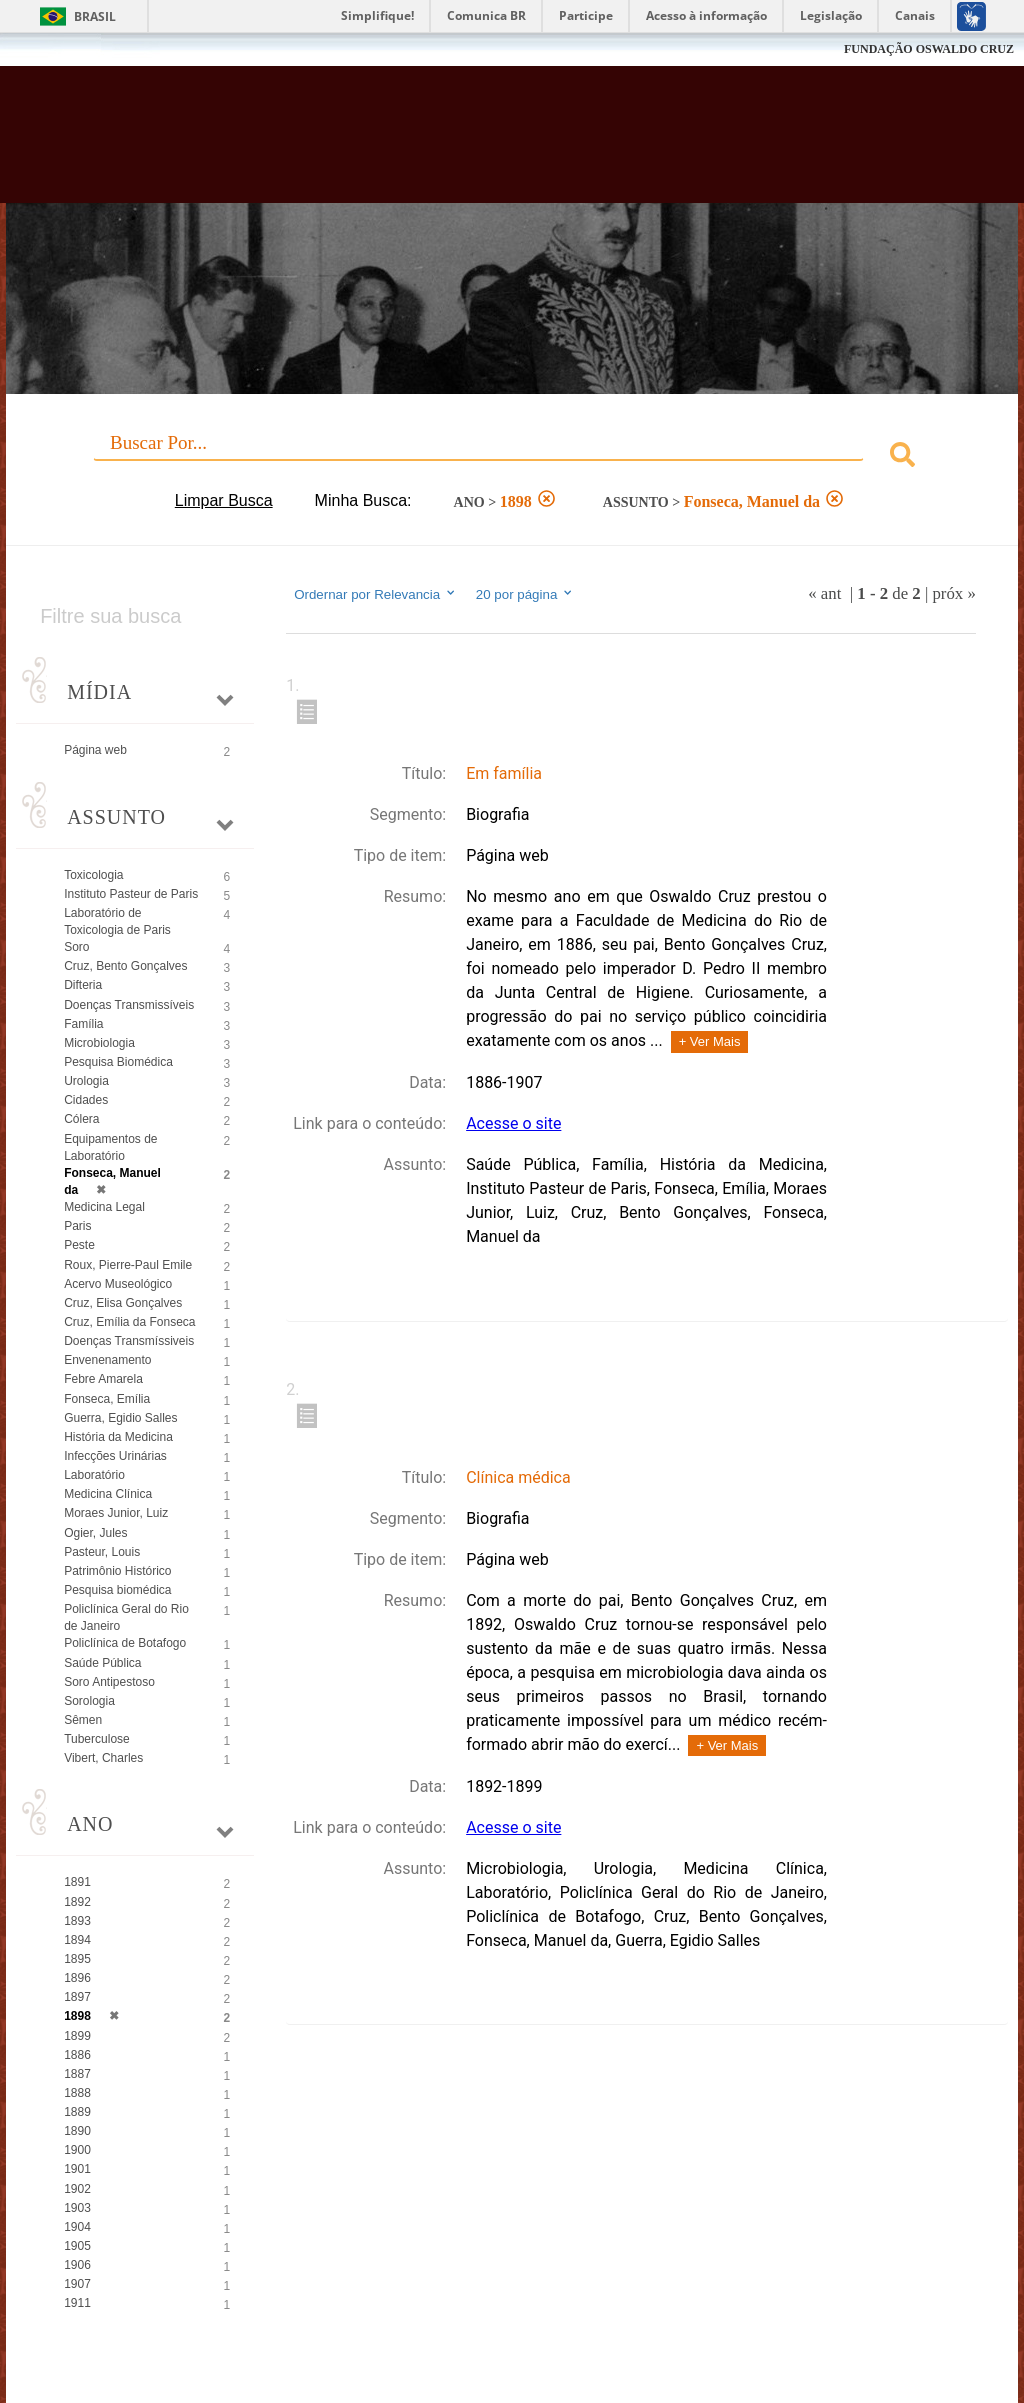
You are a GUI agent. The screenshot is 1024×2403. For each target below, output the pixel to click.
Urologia (86, 1081)
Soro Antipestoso (109, 1682)
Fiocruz (59, 49)
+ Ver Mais (710, 1041)
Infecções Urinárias (115, 1456)
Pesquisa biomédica (117, 1590)
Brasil (95, 16)
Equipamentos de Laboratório (110, 1147)
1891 (77, 1882)
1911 (77, 2303)
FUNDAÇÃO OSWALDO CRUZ (929, 49)
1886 (77, 2055)
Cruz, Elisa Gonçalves (123, 1303)
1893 (77, 1921)
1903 (77, 2208)
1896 (77, 1978)
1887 (77, 2074)
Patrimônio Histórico (117, 1571)
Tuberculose (97, 1739)
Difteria (83, 985)
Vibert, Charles (103, 1758)
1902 (77, 2189)
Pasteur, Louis (102, 1552)
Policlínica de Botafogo (125, 1643)
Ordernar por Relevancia (375, 594)
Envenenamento (107, 1360)
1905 (77, 2246)
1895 (77, 1959)
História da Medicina (118, 1437)
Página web (95, 750)
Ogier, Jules (95, 1533)
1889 (77, 2112)
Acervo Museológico (118, 1284)
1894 (77, 1940)
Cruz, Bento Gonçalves (125, 966)
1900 (77, 2150)
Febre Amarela (103, 1379)
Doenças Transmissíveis (129, 1005)
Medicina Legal (104, 1207)
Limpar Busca (224, 500)
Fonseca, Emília (107, 1399)
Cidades (86, 1100)
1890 (77, 2131)
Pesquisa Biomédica (118, 1062)
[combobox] (512, 457)
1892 (77, 1902)
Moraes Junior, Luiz (116, 1513)
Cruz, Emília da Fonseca (129, 1322)
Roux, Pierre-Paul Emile (128, 1265)
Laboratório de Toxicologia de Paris (117, 921)
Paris (77, 1226)
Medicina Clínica (108, 1494)
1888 (77, 2093)
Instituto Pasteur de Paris (131, 894)
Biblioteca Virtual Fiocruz (438, 142)
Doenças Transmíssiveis (129, 1341)
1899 (77, 2036)
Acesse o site (513, 1123)
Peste (79, 1245)
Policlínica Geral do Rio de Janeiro (126, 1617)
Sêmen (83, 1720)
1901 (77, 2169)
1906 (77, 2265)
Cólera (81, 1119)
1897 (77, 1997)
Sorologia (89, 1701)
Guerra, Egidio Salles (120, 1418)
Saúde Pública (102, 1663)
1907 (77, 2284)
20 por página (525, 594)
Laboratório (94, 1475)
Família (83, 1024)
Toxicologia (93, 875)
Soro (76, 947)
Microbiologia (99, 1043)
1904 (77, 2227)
